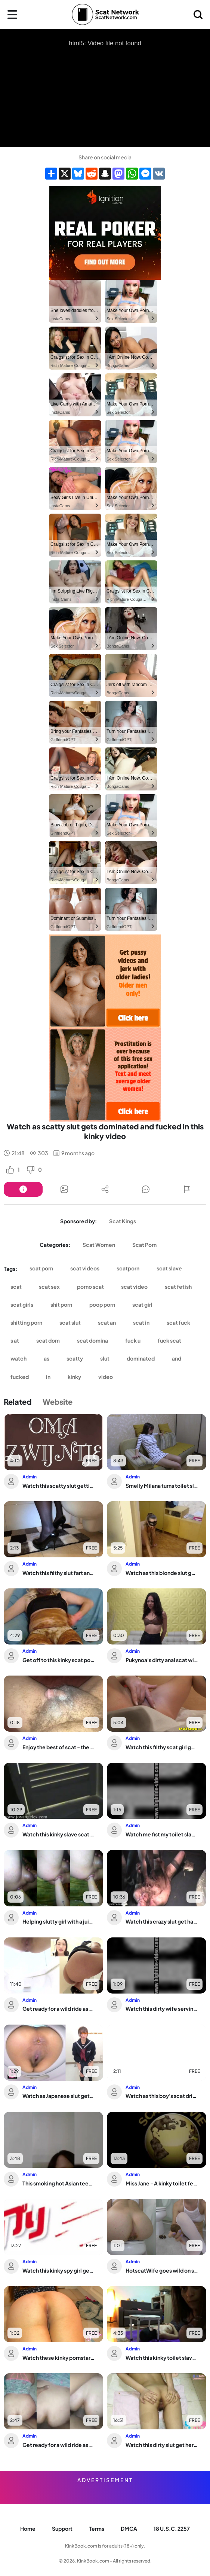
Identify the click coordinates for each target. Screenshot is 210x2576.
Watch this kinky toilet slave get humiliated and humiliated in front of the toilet (162, 2357)
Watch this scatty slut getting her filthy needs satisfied (58, 1485)
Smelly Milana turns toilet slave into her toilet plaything (162, 1485)
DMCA (129, 2528)
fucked (19, 1376)
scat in (141, 1322)
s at (14, 1340)
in (48, 1376)
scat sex (49, 1286)
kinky (74, 1376)
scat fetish (178, 1286)
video (105, 1376)
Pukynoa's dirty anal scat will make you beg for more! (162, 1659)
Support (62, 2528)
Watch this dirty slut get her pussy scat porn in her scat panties (162, 2444)
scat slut (70, 1322)
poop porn (102, 1304)
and (176, 1358)
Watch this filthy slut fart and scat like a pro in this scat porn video (58, 1572)
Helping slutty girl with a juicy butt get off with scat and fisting (58, 1921)
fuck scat (169, 1340)
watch (18, 1358)
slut (104, 1358)
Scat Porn (144, 1244)
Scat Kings (122, 1221)
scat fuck (178, 1322)
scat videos (84, 1268)
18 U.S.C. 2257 (172, 2528)
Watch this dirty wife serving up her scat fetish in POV (162, 2008)
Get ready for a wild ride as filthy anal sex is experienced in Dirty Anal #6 (58, 2444)
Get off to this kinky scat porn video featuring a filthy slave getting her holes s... (58, 1659)
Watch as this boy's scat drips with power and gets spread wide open (162, 2095)
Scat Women (99, 1244)
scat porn (41, 1268)
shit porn (61, 1304)
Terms (96, 2528)
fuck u (132, 1340)
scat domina (92, 1340)
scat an (107, 1322)
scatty (75, 1358)
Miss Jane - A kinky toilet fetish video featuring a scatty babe (162, 2183)
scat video (134, 1286)
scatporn (128, 1268)
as (46, 1358)
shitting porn (26, 1322)
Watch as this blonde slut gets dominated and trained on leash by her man (162, 1572)
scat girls (21, 1304)
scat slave (169, 1268)
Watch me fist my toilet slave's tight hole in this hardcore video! (162, 1834)
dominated (141, 1358)
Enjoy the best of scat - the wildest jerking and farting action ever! (58, 1747)
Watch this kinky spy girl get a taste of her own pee (58, 2270)
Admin (29, 1477)
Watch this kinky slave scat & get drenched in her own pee (58, 1834)
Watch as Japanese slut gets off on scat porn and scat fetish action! (58, 2095)
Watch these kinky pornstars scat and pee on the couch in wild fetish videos (58, 2357)
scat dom (48, 1340)
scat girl (142, 1304)
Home (27, 2528)
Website (57, 1401)
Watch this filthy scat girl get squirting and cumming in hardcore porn (162, 1747)
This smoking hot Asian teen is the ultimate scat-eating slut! (58, 2183)
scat (16, 1286)
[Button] (23, 1189)
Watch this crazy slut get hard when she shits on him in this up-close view (162, 1921)
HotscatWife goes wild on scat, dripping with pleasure (162, 2270)
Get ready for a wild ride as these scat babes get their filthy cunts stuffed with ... (58, 2008)
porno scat (90, 1286)
